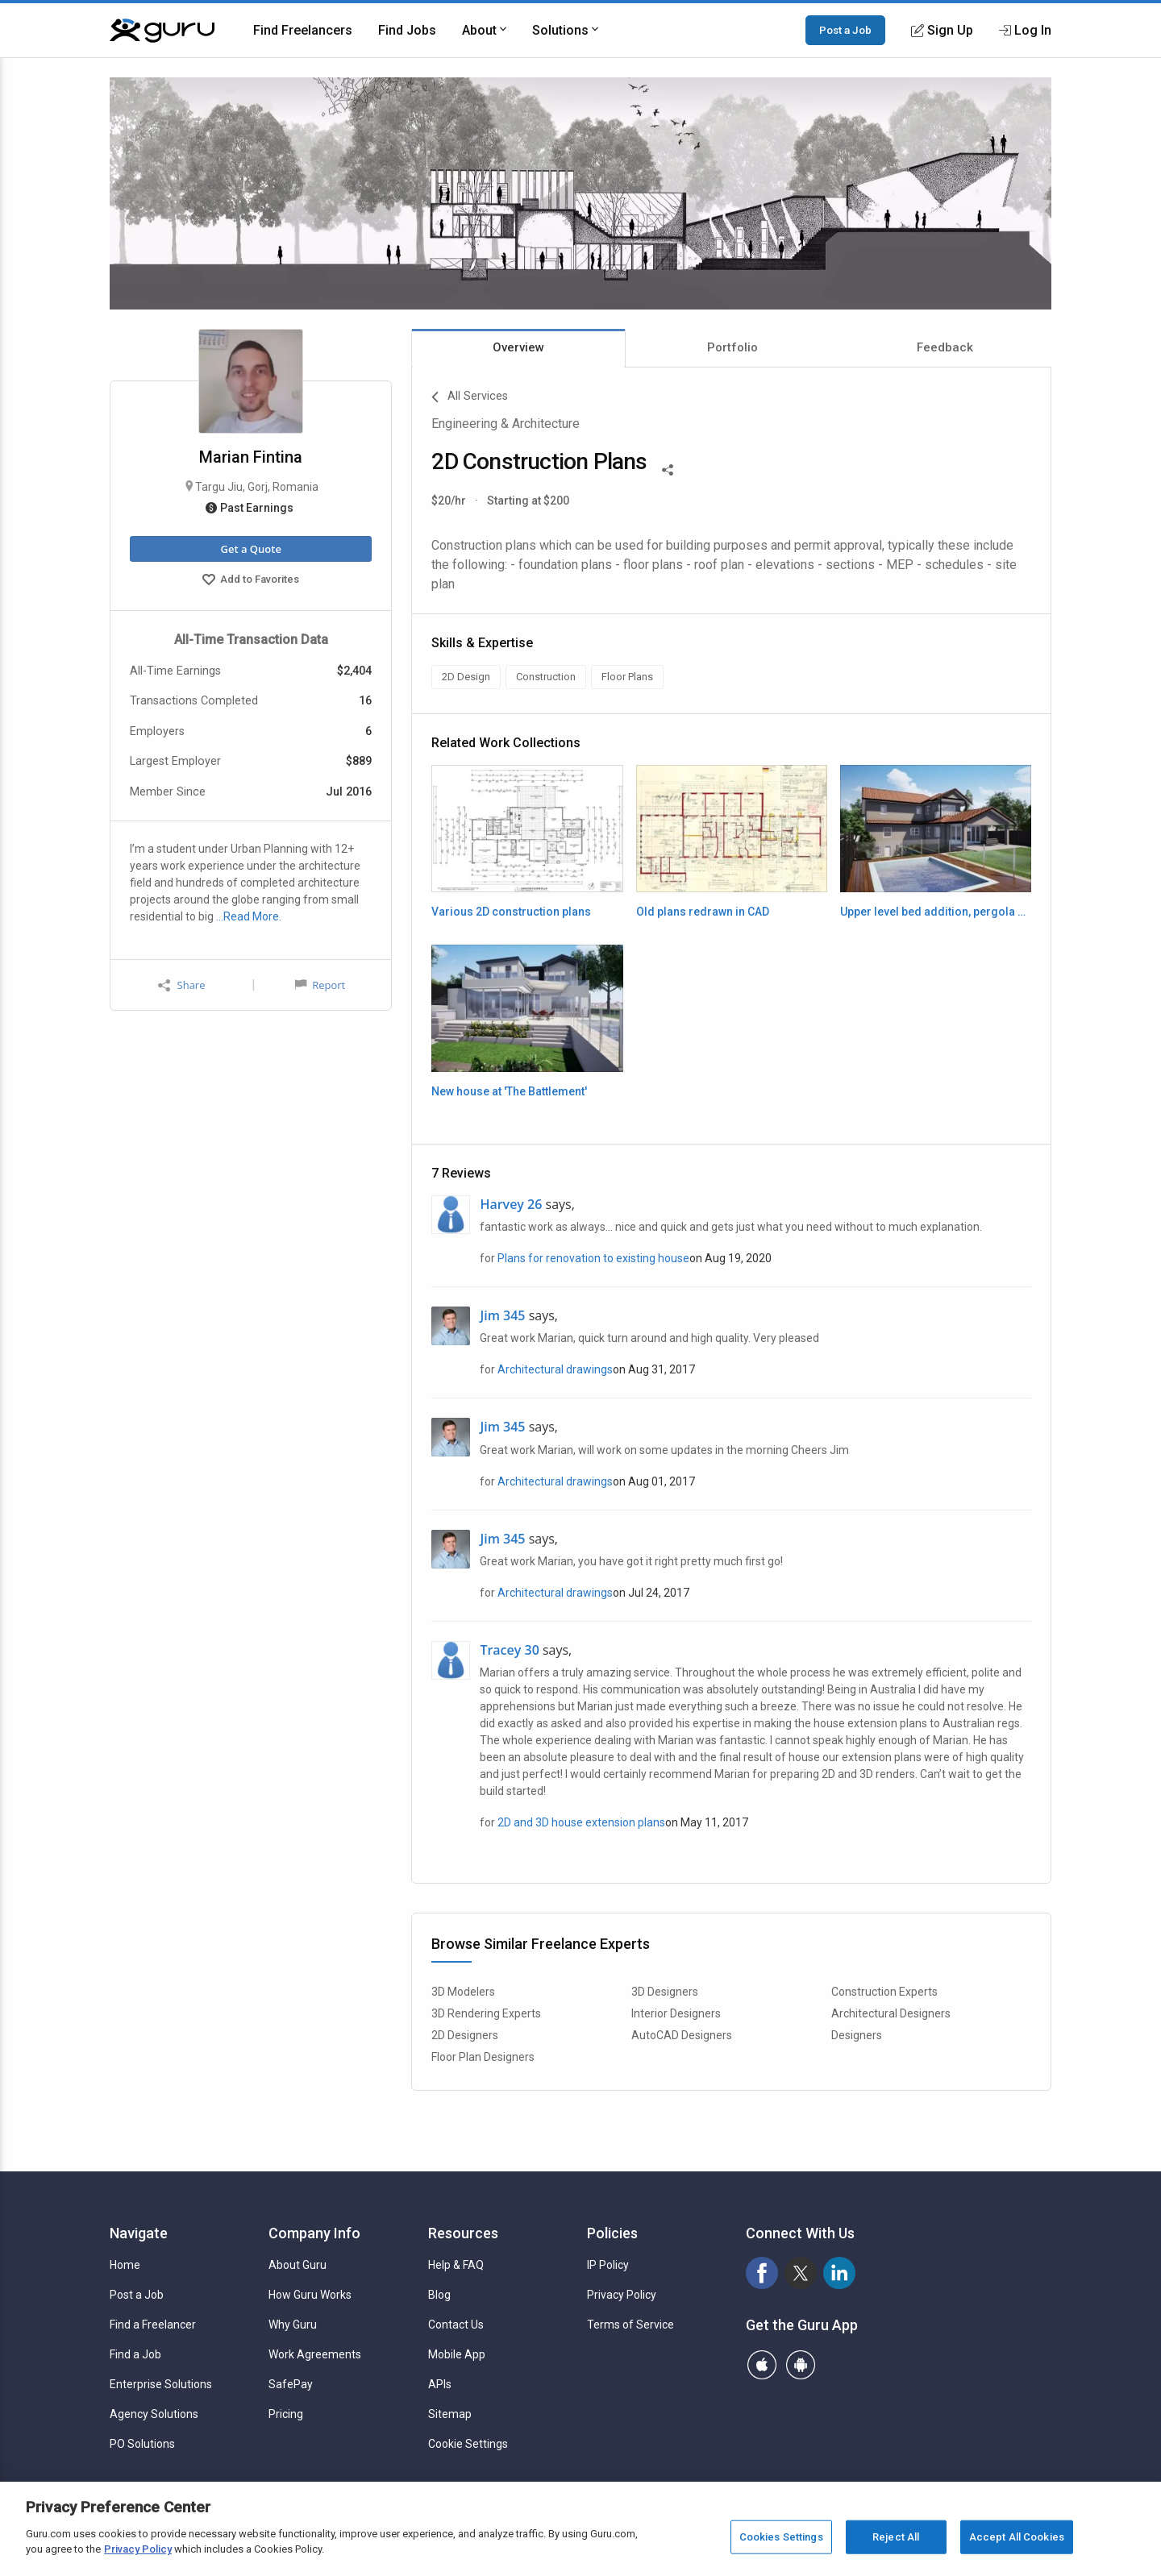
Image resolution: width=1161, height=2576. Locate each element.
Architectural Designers (891, 2013)
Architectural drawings (555, 1369)
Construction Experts (884, 1991)
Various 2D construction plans (511, 911)
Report (320, 985)
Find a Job (135, 2354)
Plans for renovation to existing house (593, 1258)
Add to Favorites (250, 581)
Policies (612, 2233)
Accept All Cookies (1016, 2537)
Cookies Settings (781, 2537)
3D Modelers (463, 1991)
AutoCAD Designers (681, 2035)
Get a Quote (250, 549)
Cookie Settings (468, 2443)
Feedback (945, 347)
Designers (856, 2035)
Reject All (895, 2537)
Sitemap (450, 2414)
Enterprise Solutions (161, 2384)
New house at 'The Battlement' (509, 1091)
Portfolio (732, 347)
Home (125, 2264)
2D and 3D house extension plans (581, 1822)
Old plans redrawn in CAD (702, 911)
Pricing (285, 2414)
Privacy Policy (621, 2294)
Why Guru (292, 2324)
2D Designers (464, 2035)
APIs (440, 2384)
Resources (463, 2233)
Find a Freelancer (153, 2324)
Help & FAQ (456, 2264)
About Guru (297, 2264)
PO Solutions (142, 2443)
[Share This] (667, 468)
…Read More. (248, 916)
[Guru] (162, 31)
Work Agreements (314, 2354)
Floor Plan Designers (483, 2056)
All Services (469, 397)
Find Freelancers (302, 30)
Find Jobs (407, 30)
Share (181, 985)
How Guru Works (310, 2294)
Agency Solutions (154, 2414)
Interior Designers (676, 2013)
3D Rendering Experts (486, 2013)
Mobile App (456, 2354)
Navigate (139, 2233)
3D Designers (664, 1991)
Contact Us (456, 2324)
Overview (518, 347)
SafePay (290, 2384)
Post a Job (845, 29)
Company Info (314, 2233)
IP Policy (608, 2264)
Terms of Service (630, 2324)
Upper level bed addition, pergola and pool (935, 911)
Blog (439, 2294)
